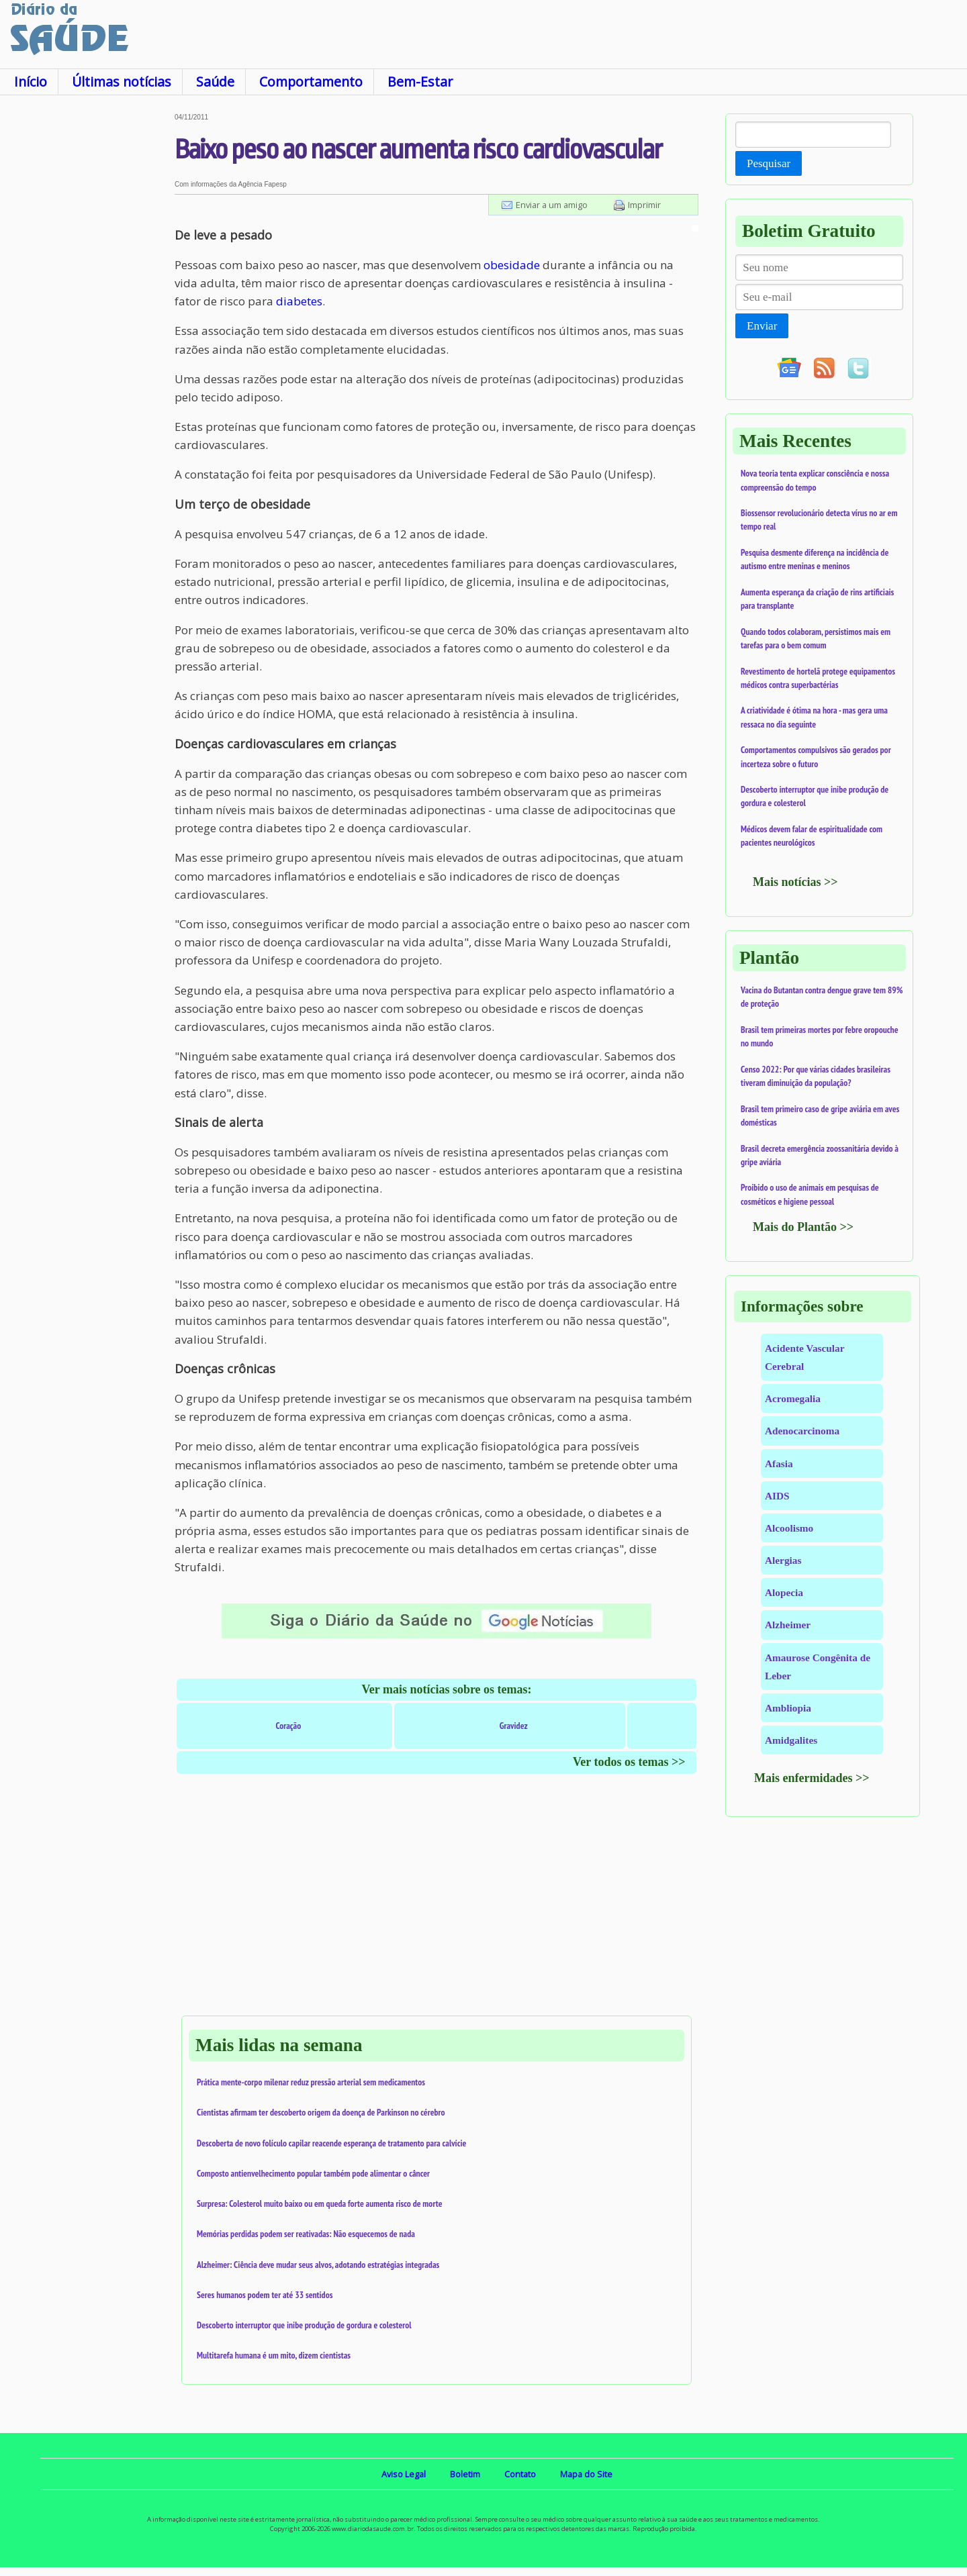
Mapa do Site (586, 2474)
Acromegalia (793, 1398)
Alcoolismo (789, 1528)
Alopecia (784, 1592)
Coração (288, 1726)
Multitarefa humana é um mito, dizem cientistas (274, 2355)
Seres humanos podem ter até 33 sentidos (264, 2295)
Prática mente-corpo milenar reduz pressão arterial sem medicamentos (311, 2082)
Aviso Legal (403, 2474)
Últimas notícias (121, 81)
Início (30, 81)
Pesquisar (768, 163)
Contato (520, 2474)
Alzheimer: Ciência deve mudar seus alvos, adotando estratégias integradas (318, 2265)
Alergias (783, 1560)
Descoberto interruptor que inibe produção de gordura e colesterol (304, 2325)
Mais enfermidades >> (812, 1778)
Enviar (762, 325)
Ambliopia (788, 1708)
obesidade (511, 265)
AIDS (777, 1495)
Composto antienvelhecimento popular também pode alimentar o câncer (313, 2173)
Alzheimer (788, 1624)
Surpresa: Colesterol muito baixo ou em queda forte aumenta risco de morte (320, 2203)
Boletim (465, 2474)
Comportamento (311, 81)
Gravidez (514, 1726)
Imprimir (644, 205)
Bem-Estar (420, 81)
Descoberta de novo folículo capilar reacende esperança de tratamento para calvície (331, 2143)
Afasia (779, 1463)
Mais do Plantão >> (803, 1227)
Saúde (215, 81)
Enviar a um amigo (552, 205)
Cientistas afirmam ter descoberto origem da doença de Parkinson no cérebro (321, 2112)
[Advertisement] (87, 314)
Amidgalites (791, 1740)
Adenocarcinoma (802, 1430)
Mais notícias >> (795, 882)
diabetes (299, 301)
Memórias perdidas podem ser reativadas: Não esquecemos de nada (306, 2234)
